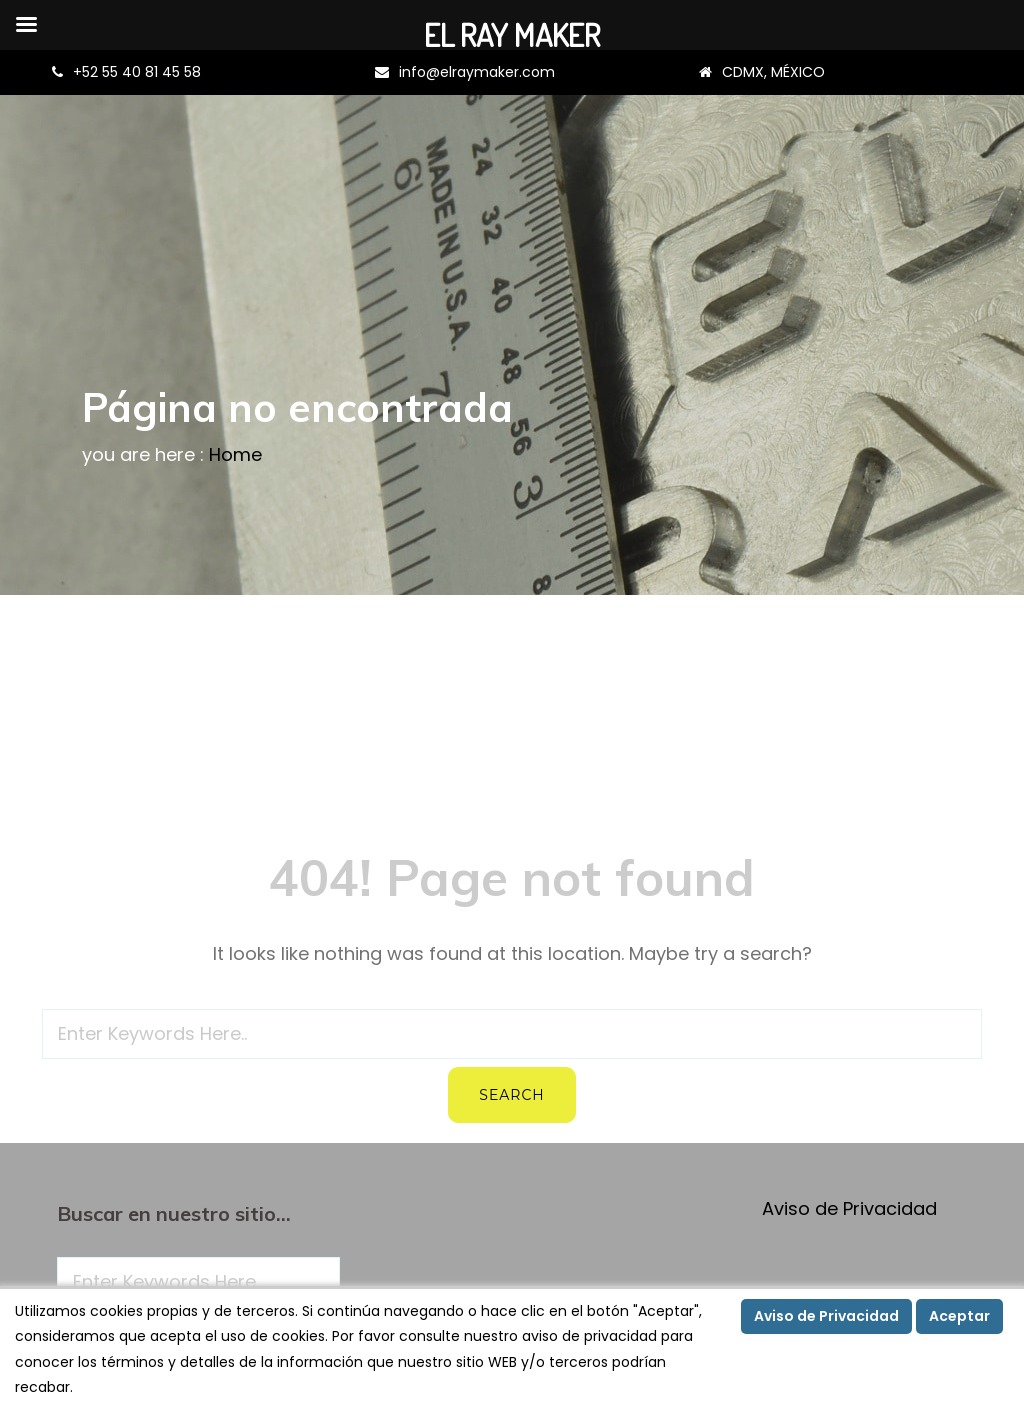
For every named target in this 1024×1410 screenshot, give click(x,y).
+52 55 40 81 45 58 (137, 72)
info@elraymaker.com (477, 72)
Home (235, 454)
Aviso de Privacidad (849, 1208)
